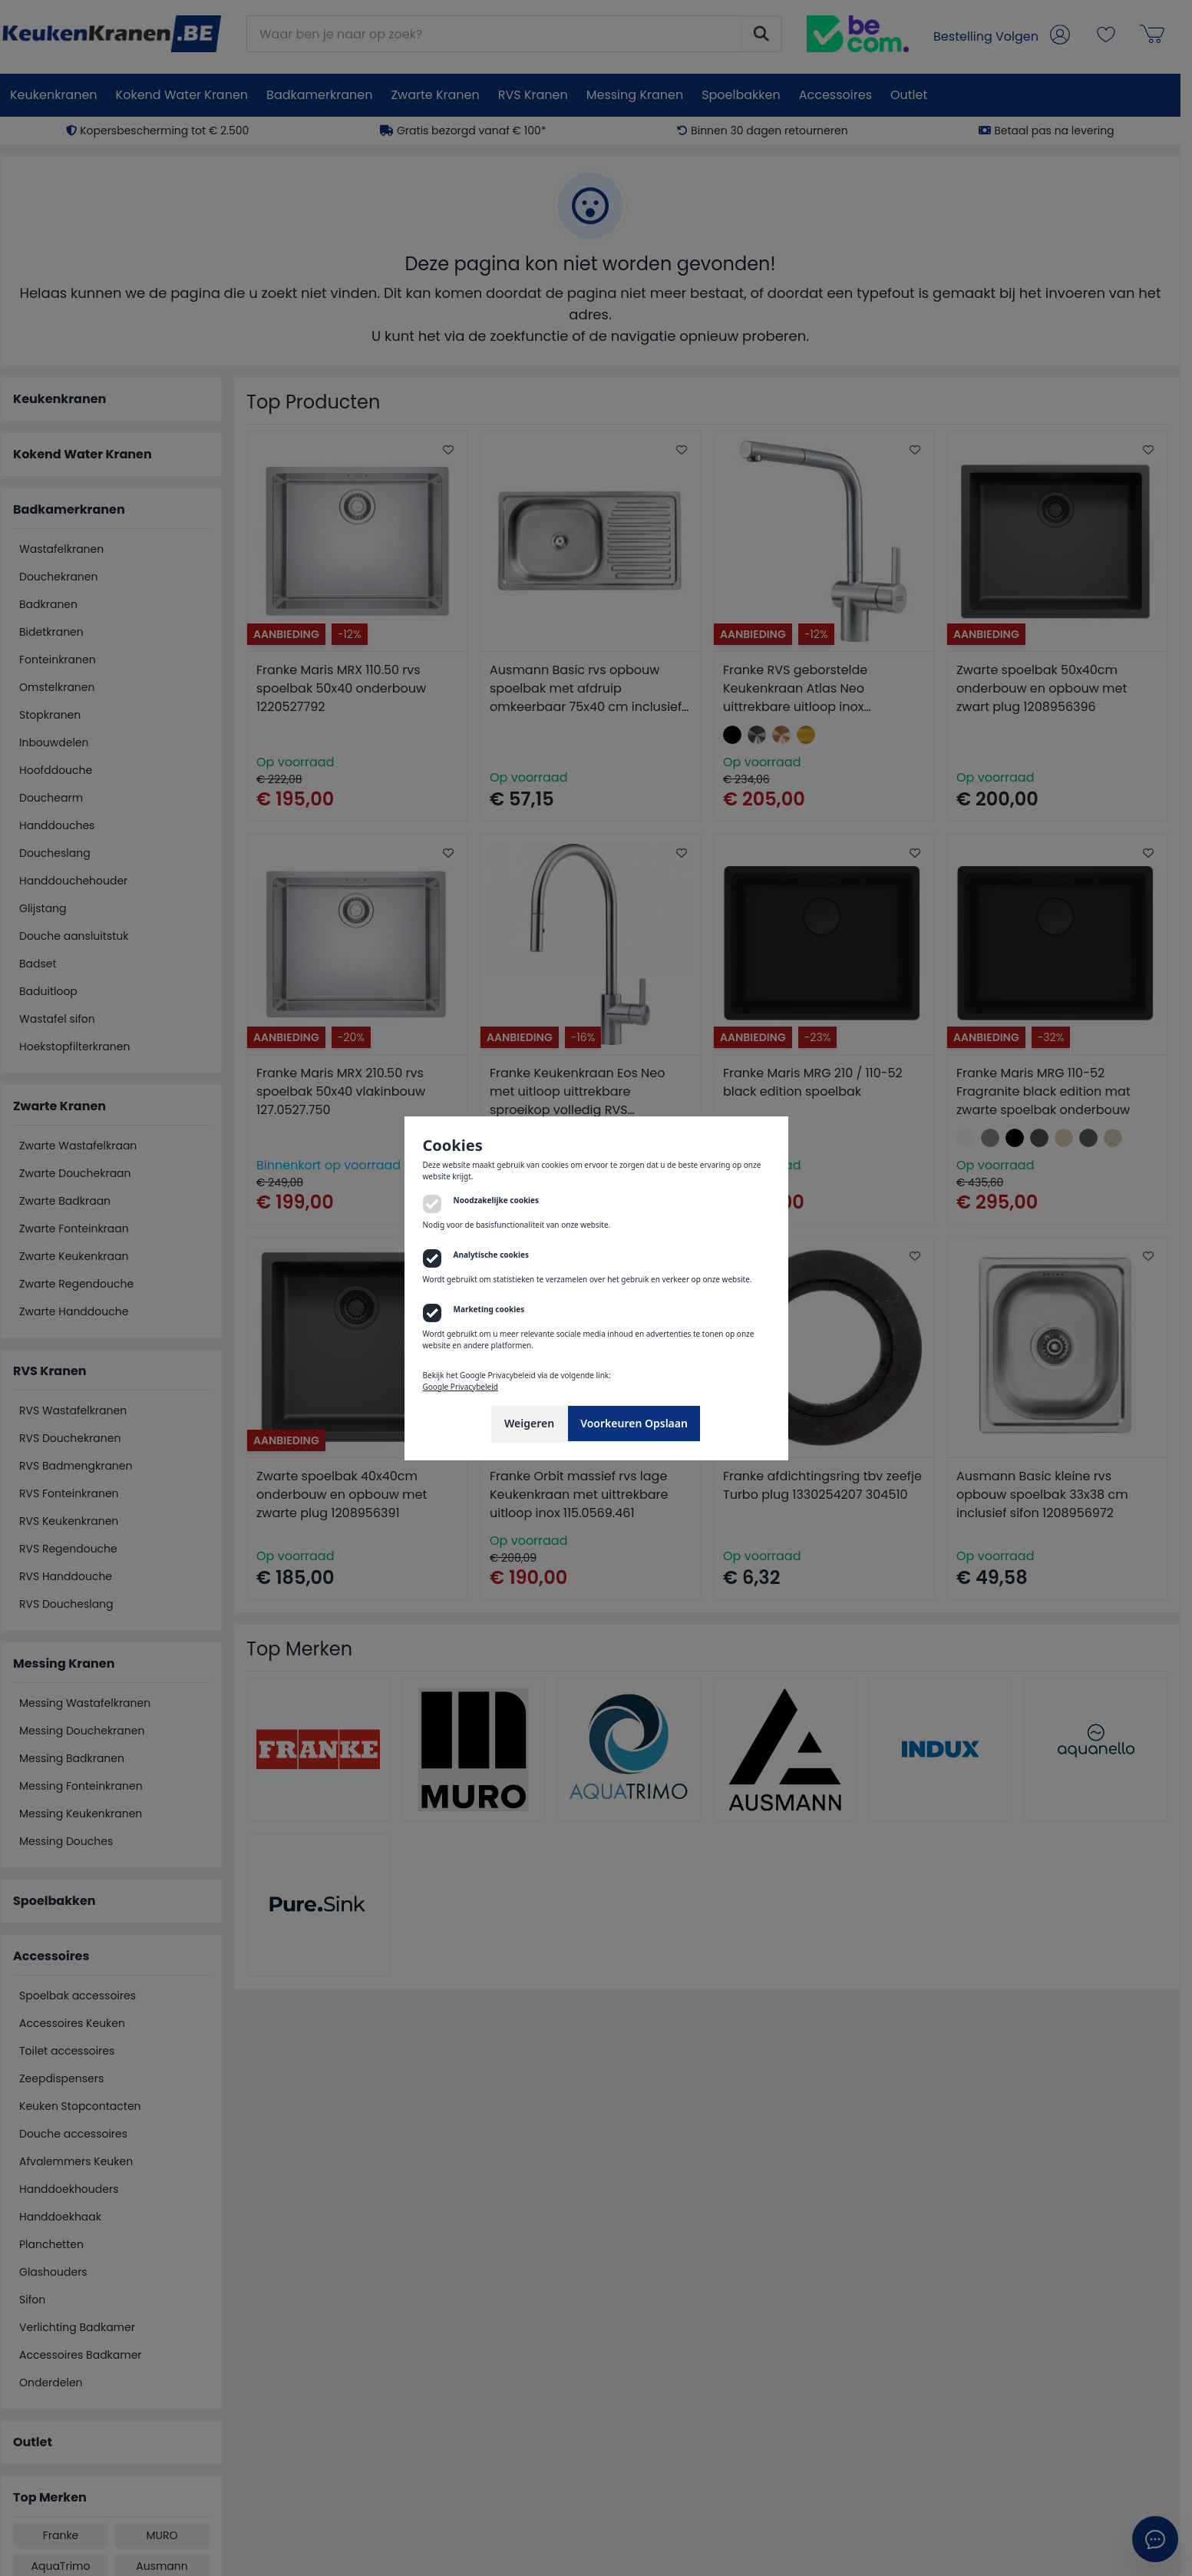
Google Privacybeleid (460, 1386)
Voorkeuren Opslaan (634, 1423)
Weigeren (529, 1423)
